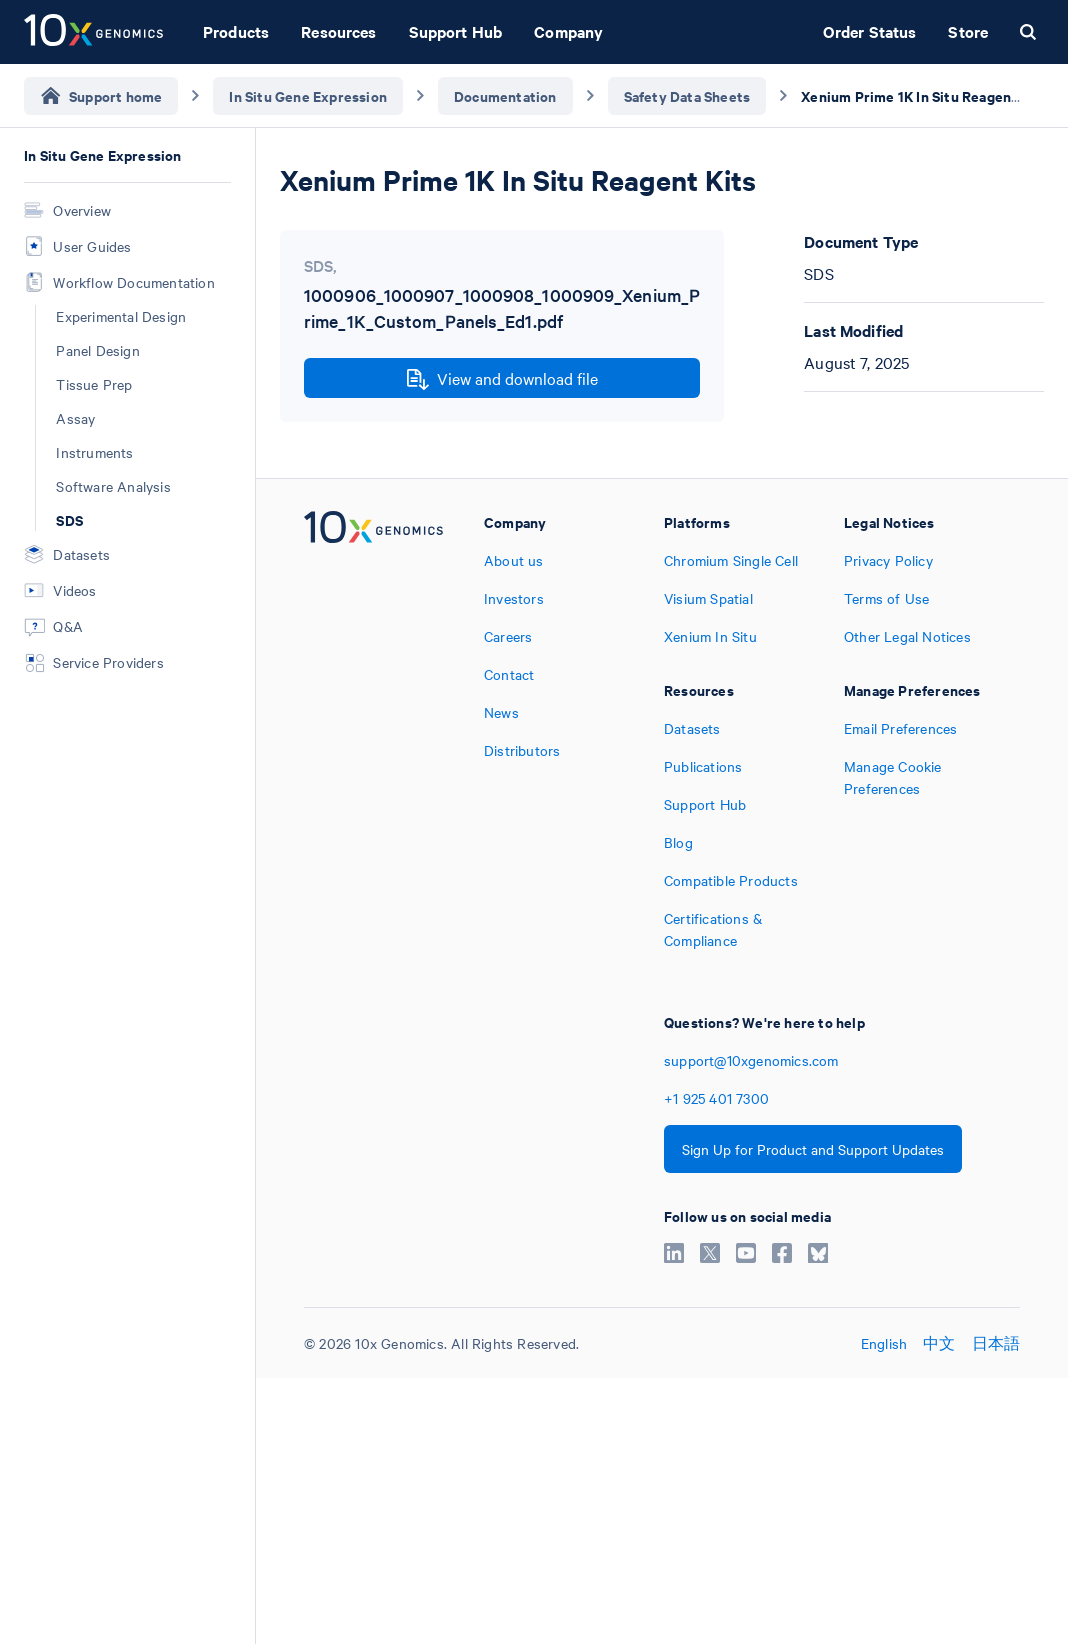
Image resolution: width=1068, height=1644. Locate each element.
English (884, 1343)
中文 (939, 1343)
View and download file (502, 379)
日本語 (996, 1343)
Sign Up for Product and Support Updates (813, 1149)
